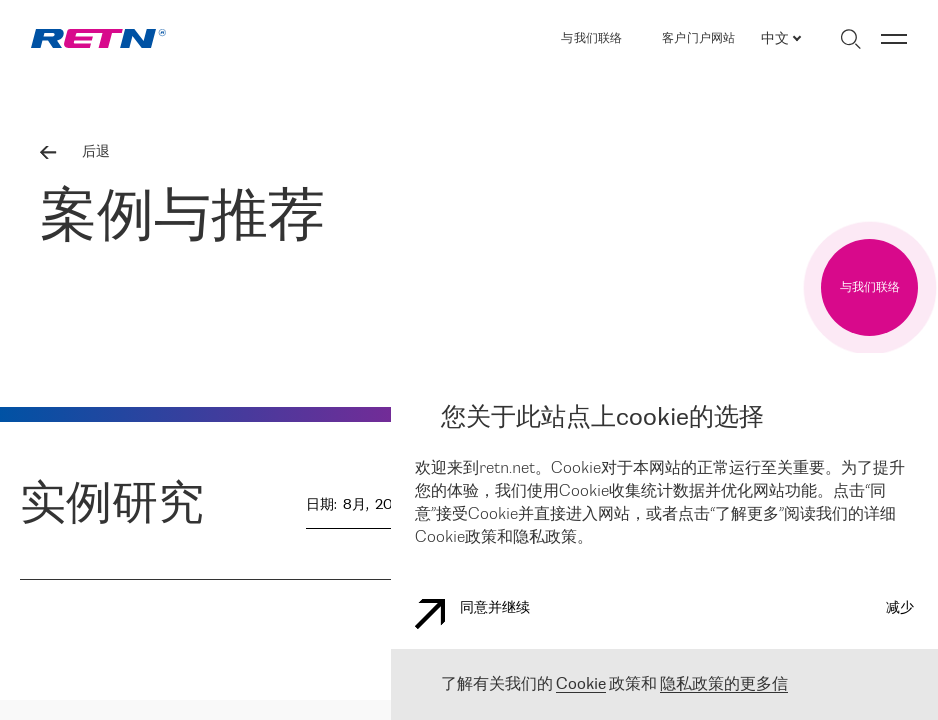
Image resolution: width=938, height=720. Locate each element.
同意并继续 (472, 614)
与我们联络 (591, 38)
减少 (900, 608)
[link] (98, 38)
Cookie (581, 684)
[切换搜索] (850, 39)
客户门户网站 (698, 38)
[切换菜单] (894, 39)
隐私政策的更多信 (724, 684)
